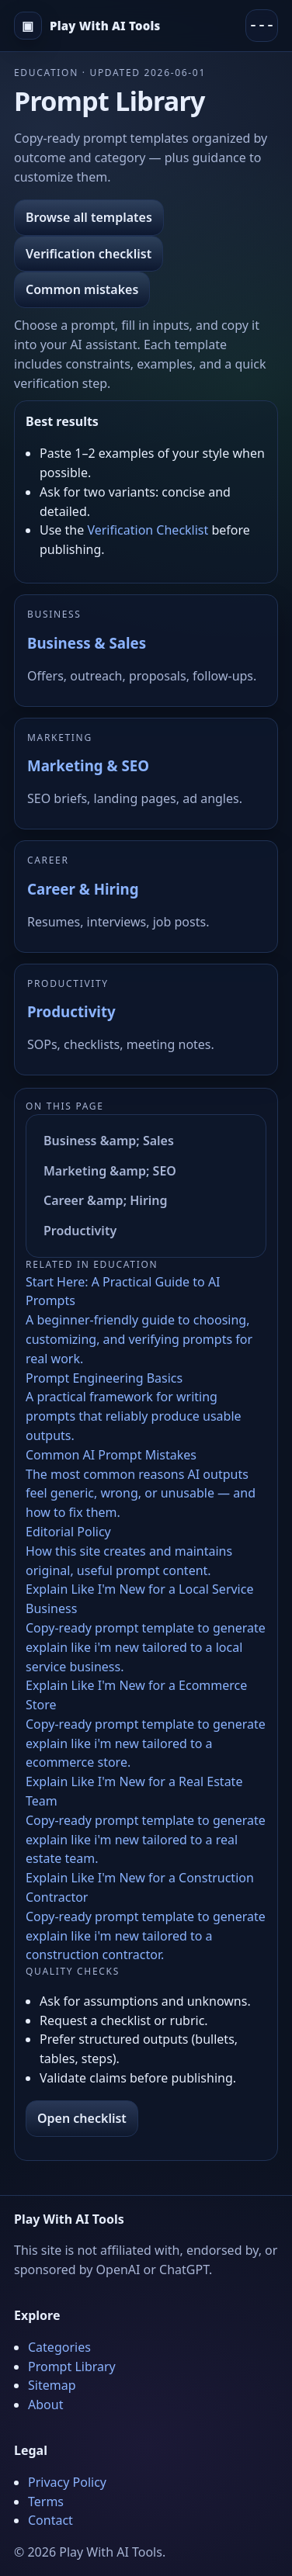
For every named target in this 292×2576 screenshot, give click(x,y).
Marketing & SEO (88, 765)
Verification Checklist (147, 529)
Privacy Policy (67, 2482)
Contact (50, 2520)
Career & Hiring (82, 888)
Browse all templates (89, 217)
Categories (59, 2347)
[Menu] (261, 25)
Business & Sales (86, 643)
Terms (46, 2501)
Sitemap (52, 2385)
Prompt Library (72, 2366)
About (45, 2404)
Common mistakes (82, 289)
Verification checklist (88, 253)
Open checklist (82, 2118)
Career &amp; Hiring (105, 1200)
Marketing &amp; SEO (109, 1170)
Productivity (71, 1011)
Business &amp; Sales (108, 1140)
